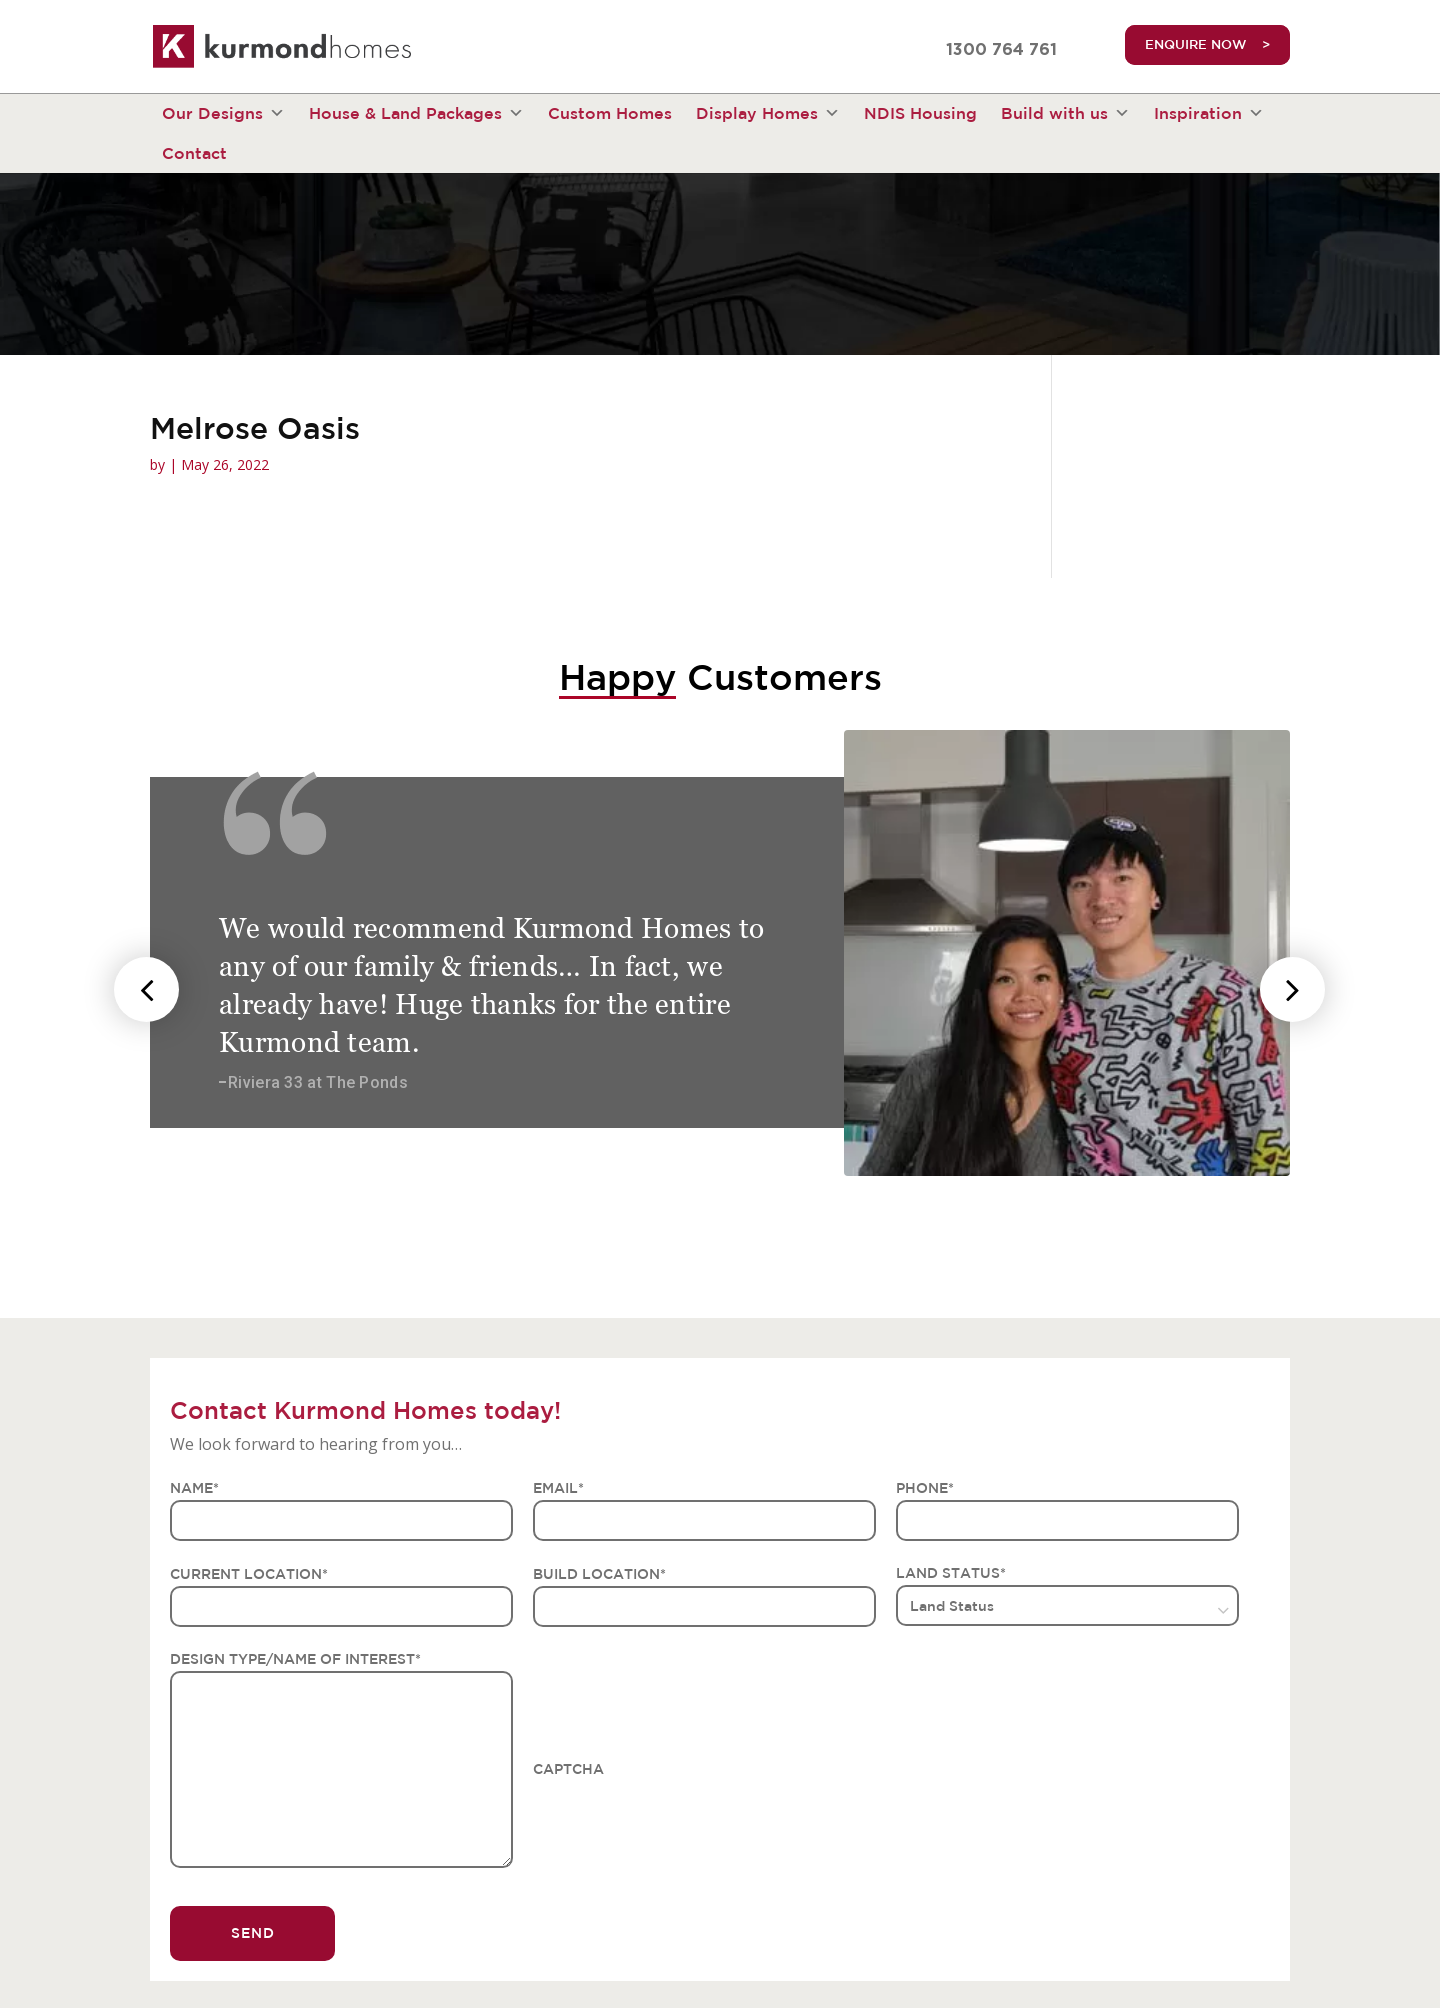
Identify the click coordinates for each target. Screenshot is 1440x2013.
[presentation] (146, 989)
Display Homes (768, 113)
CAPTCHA (568, 1769)
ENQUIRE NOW (1196, 44)
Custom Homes (610, 113)
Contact (194, 153)
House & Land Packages (416, 113)
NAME (194, 1488)
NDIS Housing (920, 113)
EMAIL (558, 1488)
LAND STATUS (951, 1573)
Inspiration (1209, 113)
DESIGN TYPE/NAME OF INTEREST (295, 1659)
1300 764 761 (1001, 50)
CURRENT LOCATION (249, 1574)
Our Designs (223, 113)
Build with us (1065, 113)
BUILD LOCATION (599, 1574)
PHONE (925, 1488)
